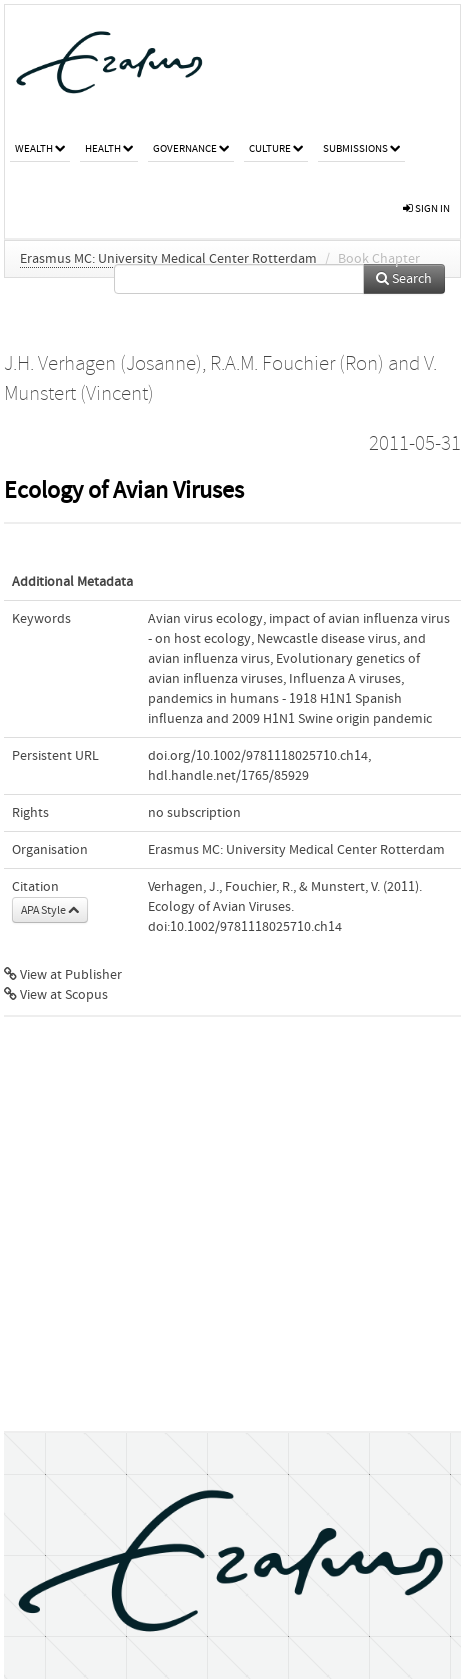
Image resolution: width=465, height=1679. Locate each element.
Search (404, 279)
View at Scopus (56, 995)
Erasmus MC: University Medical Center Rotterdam (168, 259)
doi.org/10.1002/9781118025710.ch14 (258, 756)
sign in (426, 208)
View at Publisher (63, 975)
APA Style (50, 910)
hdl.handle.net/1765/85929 (228, 776)
